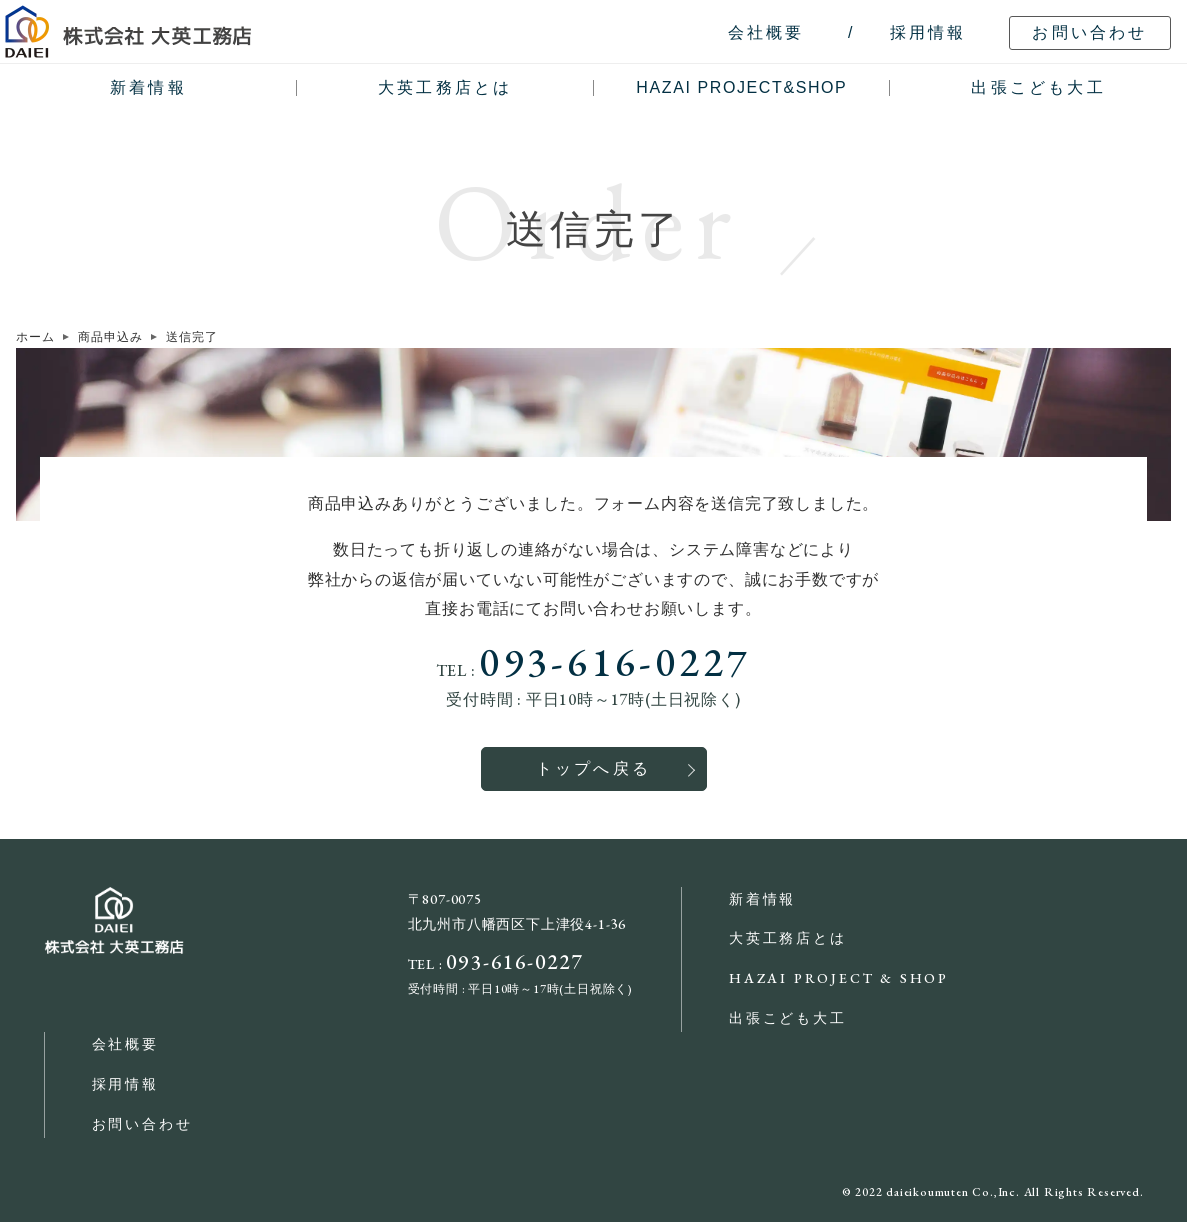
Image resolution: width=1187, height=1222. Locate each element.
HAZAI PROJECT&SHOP (741, 87)
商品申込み (110, 337)
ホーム (35, 337)
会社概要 (125, 1044)
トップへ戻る (593, 768)
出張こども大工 (1038, 87)
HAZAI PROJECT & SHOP (839, 978)
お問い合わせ (142, 1124)
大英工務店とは (445, 87)
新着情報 (148, 87)
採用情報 (125, 1084)
